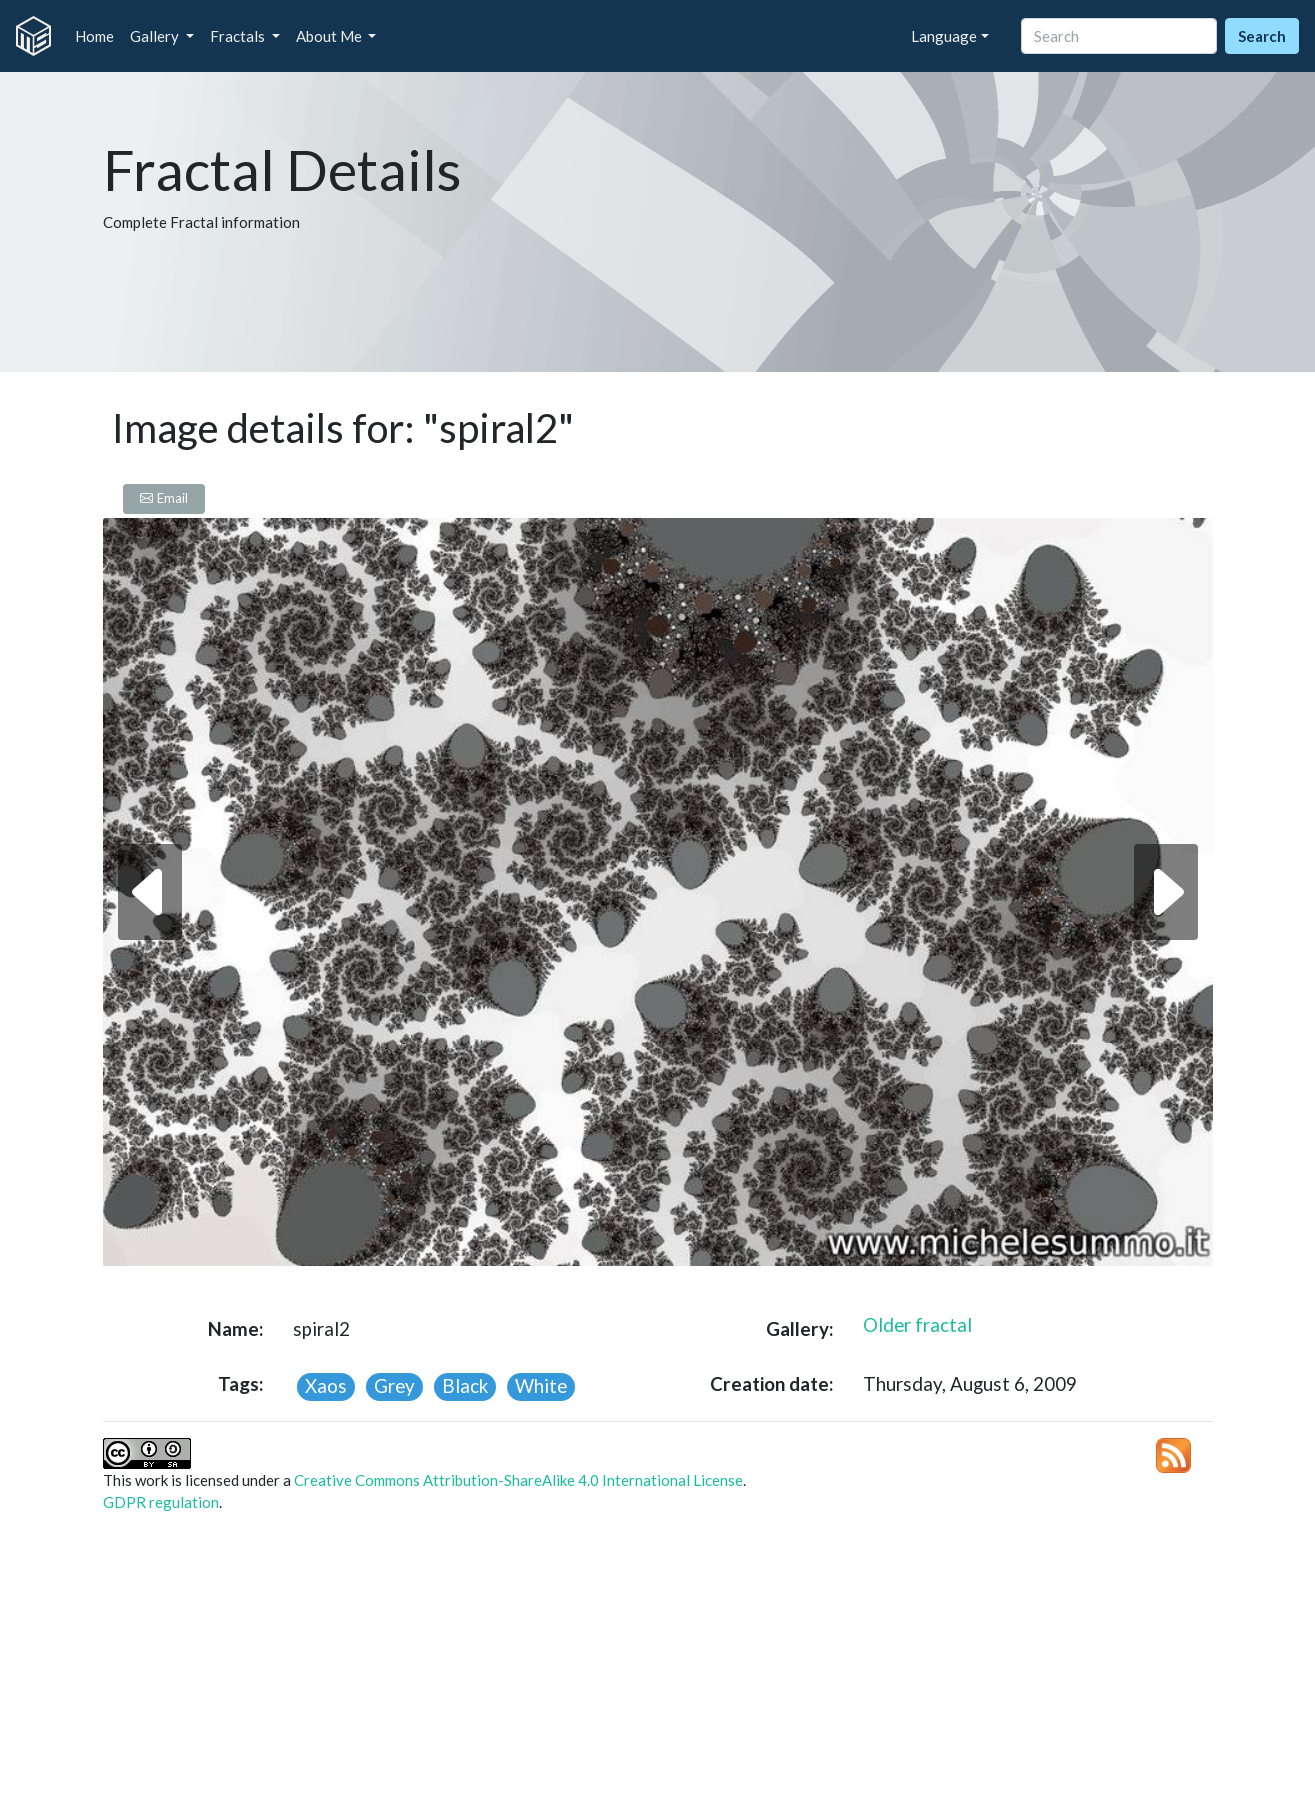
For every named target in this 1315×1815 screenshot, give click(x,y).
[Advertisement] (658, 1670)
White (541, 1385)
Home (94, 36)
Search (1262, 36)
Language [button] (944, 36)
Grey (394, 1385)
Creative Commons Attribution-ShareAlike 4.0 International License (518, 1480)
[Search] (1119, 36)
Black (465, 1385)
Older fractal (917, 1324)
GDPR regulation (161, 1502)
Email (164, 498)
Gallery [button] (156, 36)
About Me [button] (330, 36)
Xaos (326, 1385)
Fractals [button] (239, 36)
